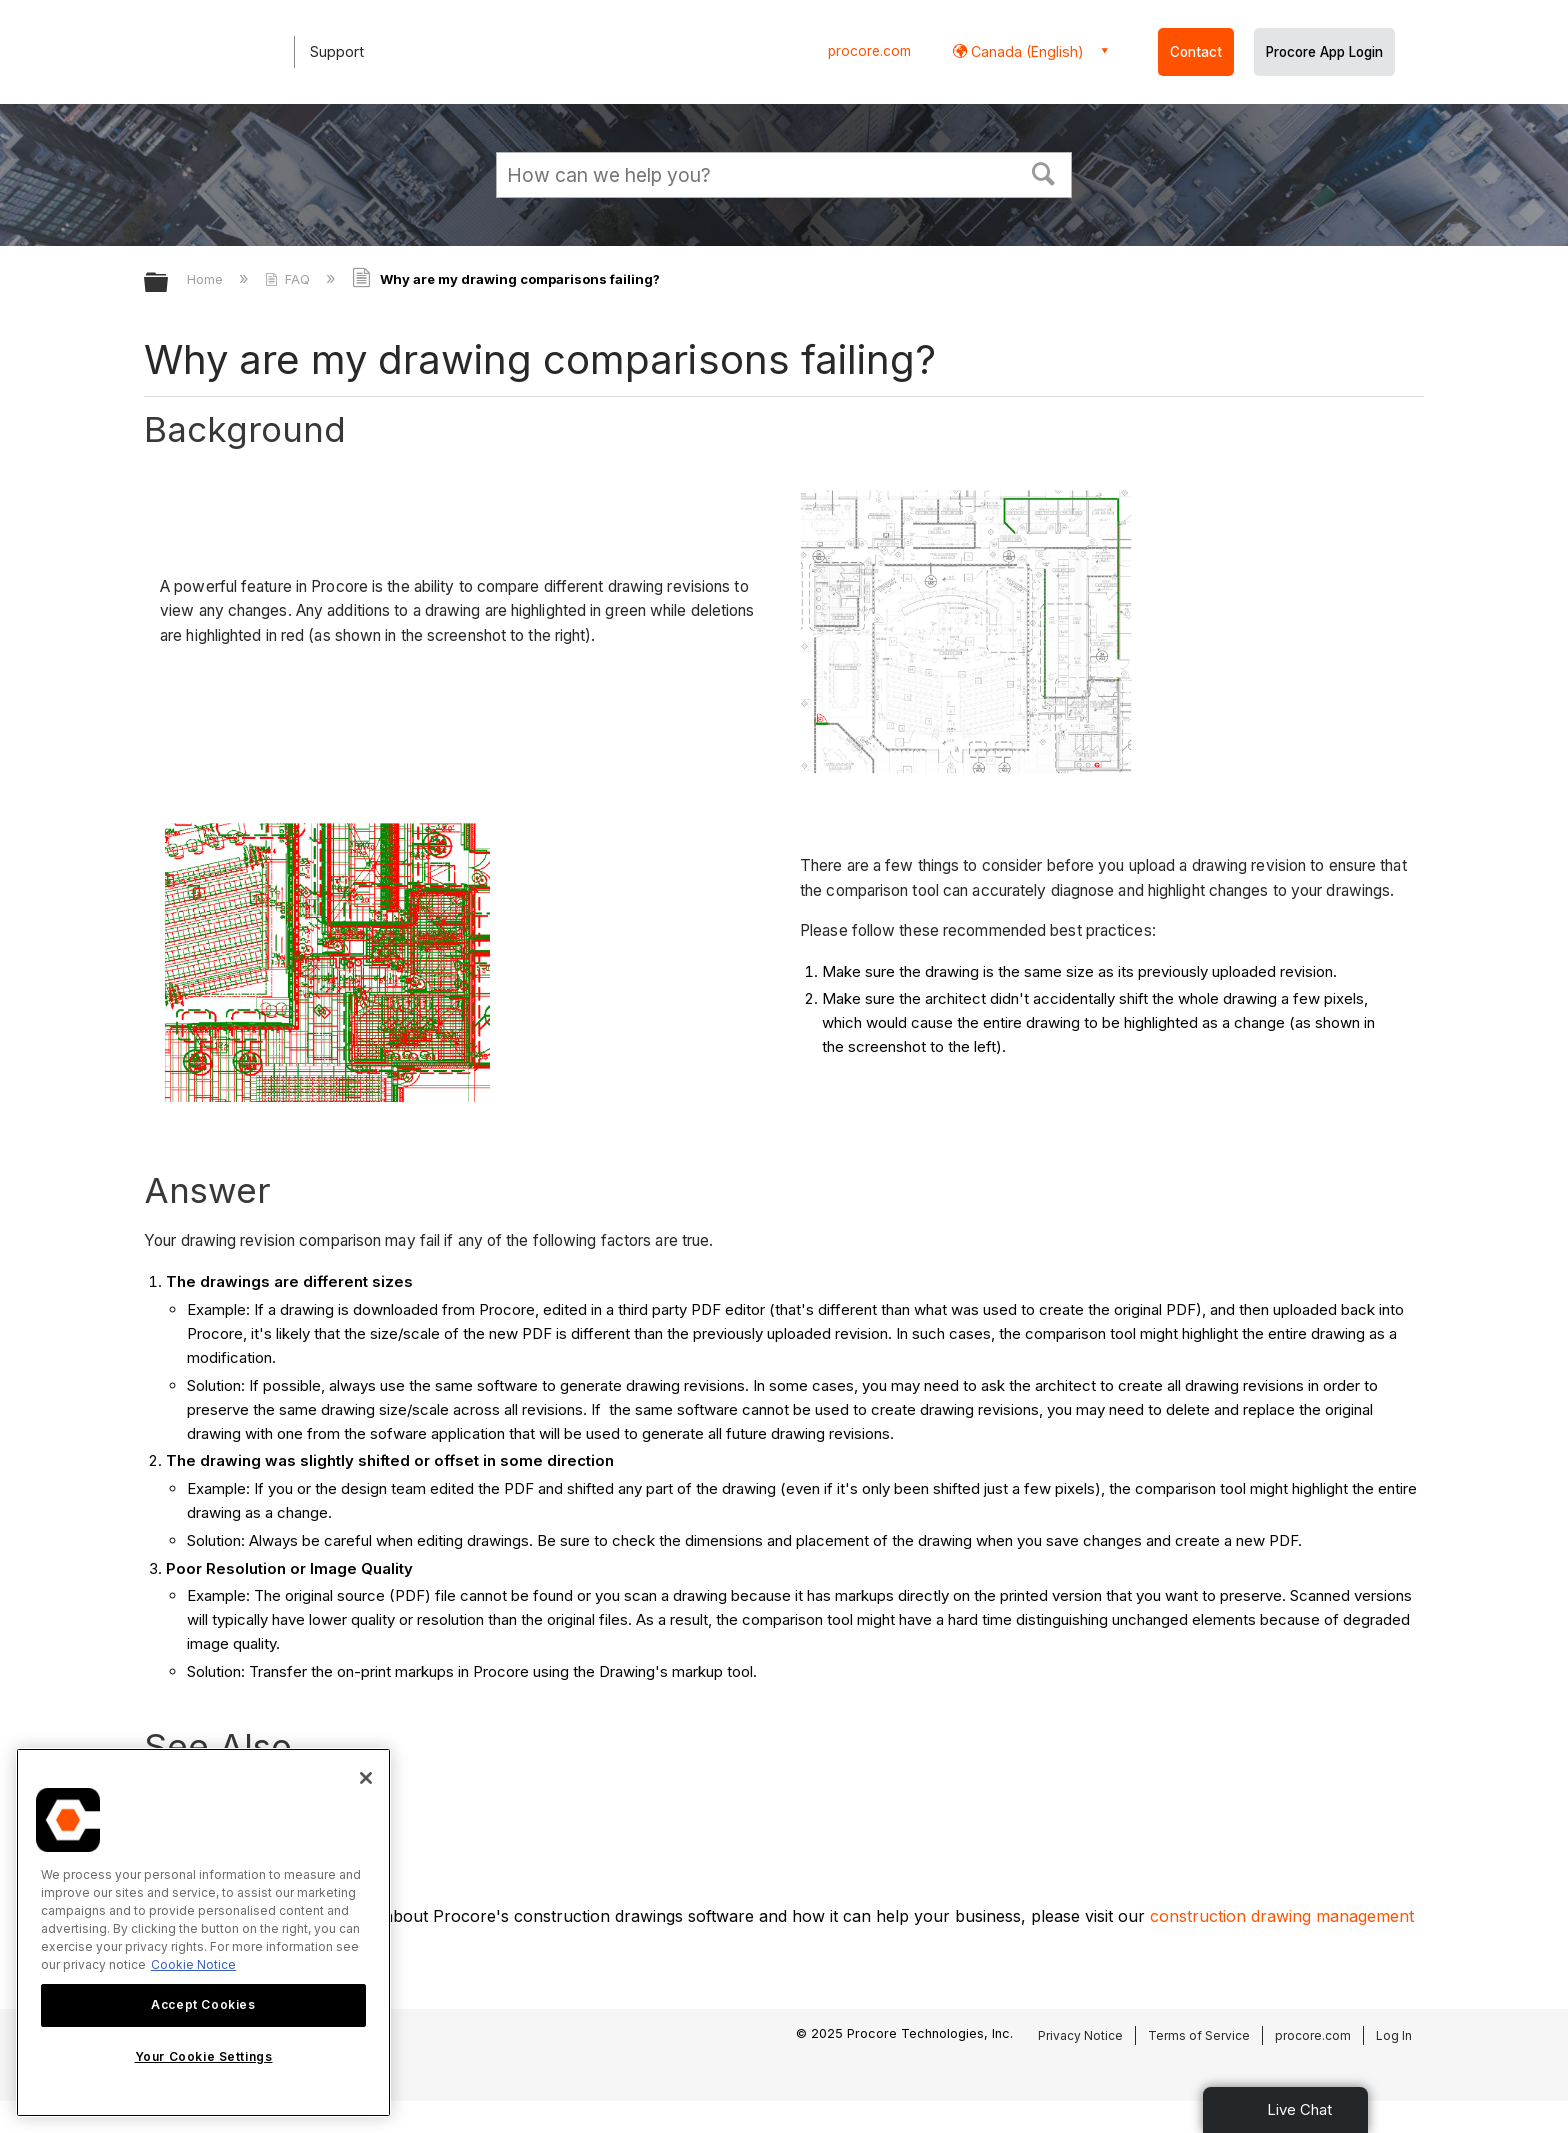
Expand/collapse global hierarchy (169, 283)
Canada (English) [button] (1025, 51)
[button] (1044, 172)
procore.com (869, 51)
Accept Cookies (203, 2004)
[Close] (366, 1778)
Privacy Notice (1080, 2035)
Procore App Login (1324, 52)
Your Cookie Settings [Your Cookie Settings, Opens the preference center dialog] (204, 2056)
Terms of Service (1199, 2035)
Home (207, 279)
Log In (1394, 2035)
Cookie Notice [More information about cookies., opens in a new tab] (193, 1964)
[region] (203, 1932)
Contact (1196, 52)
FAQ (289, 279)
